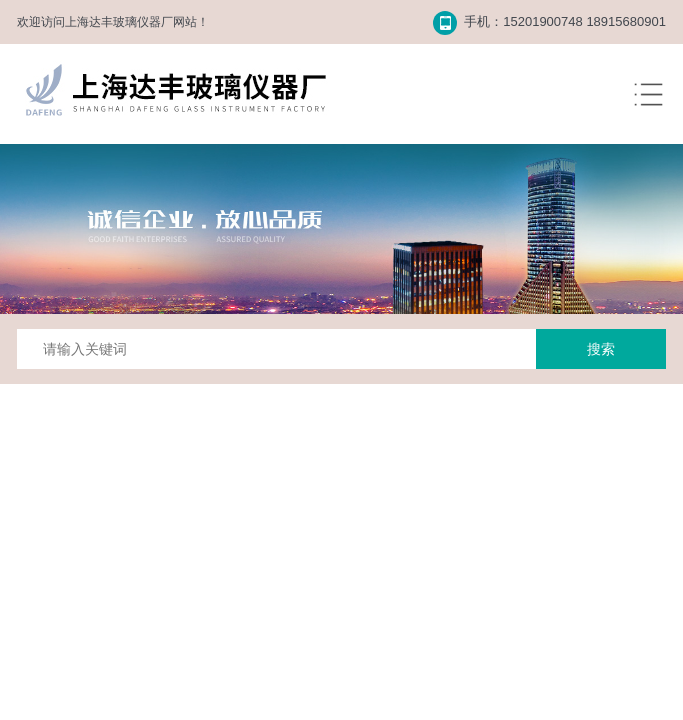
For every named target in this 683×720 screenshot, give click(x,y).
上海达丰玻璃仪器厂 (119, 22)
